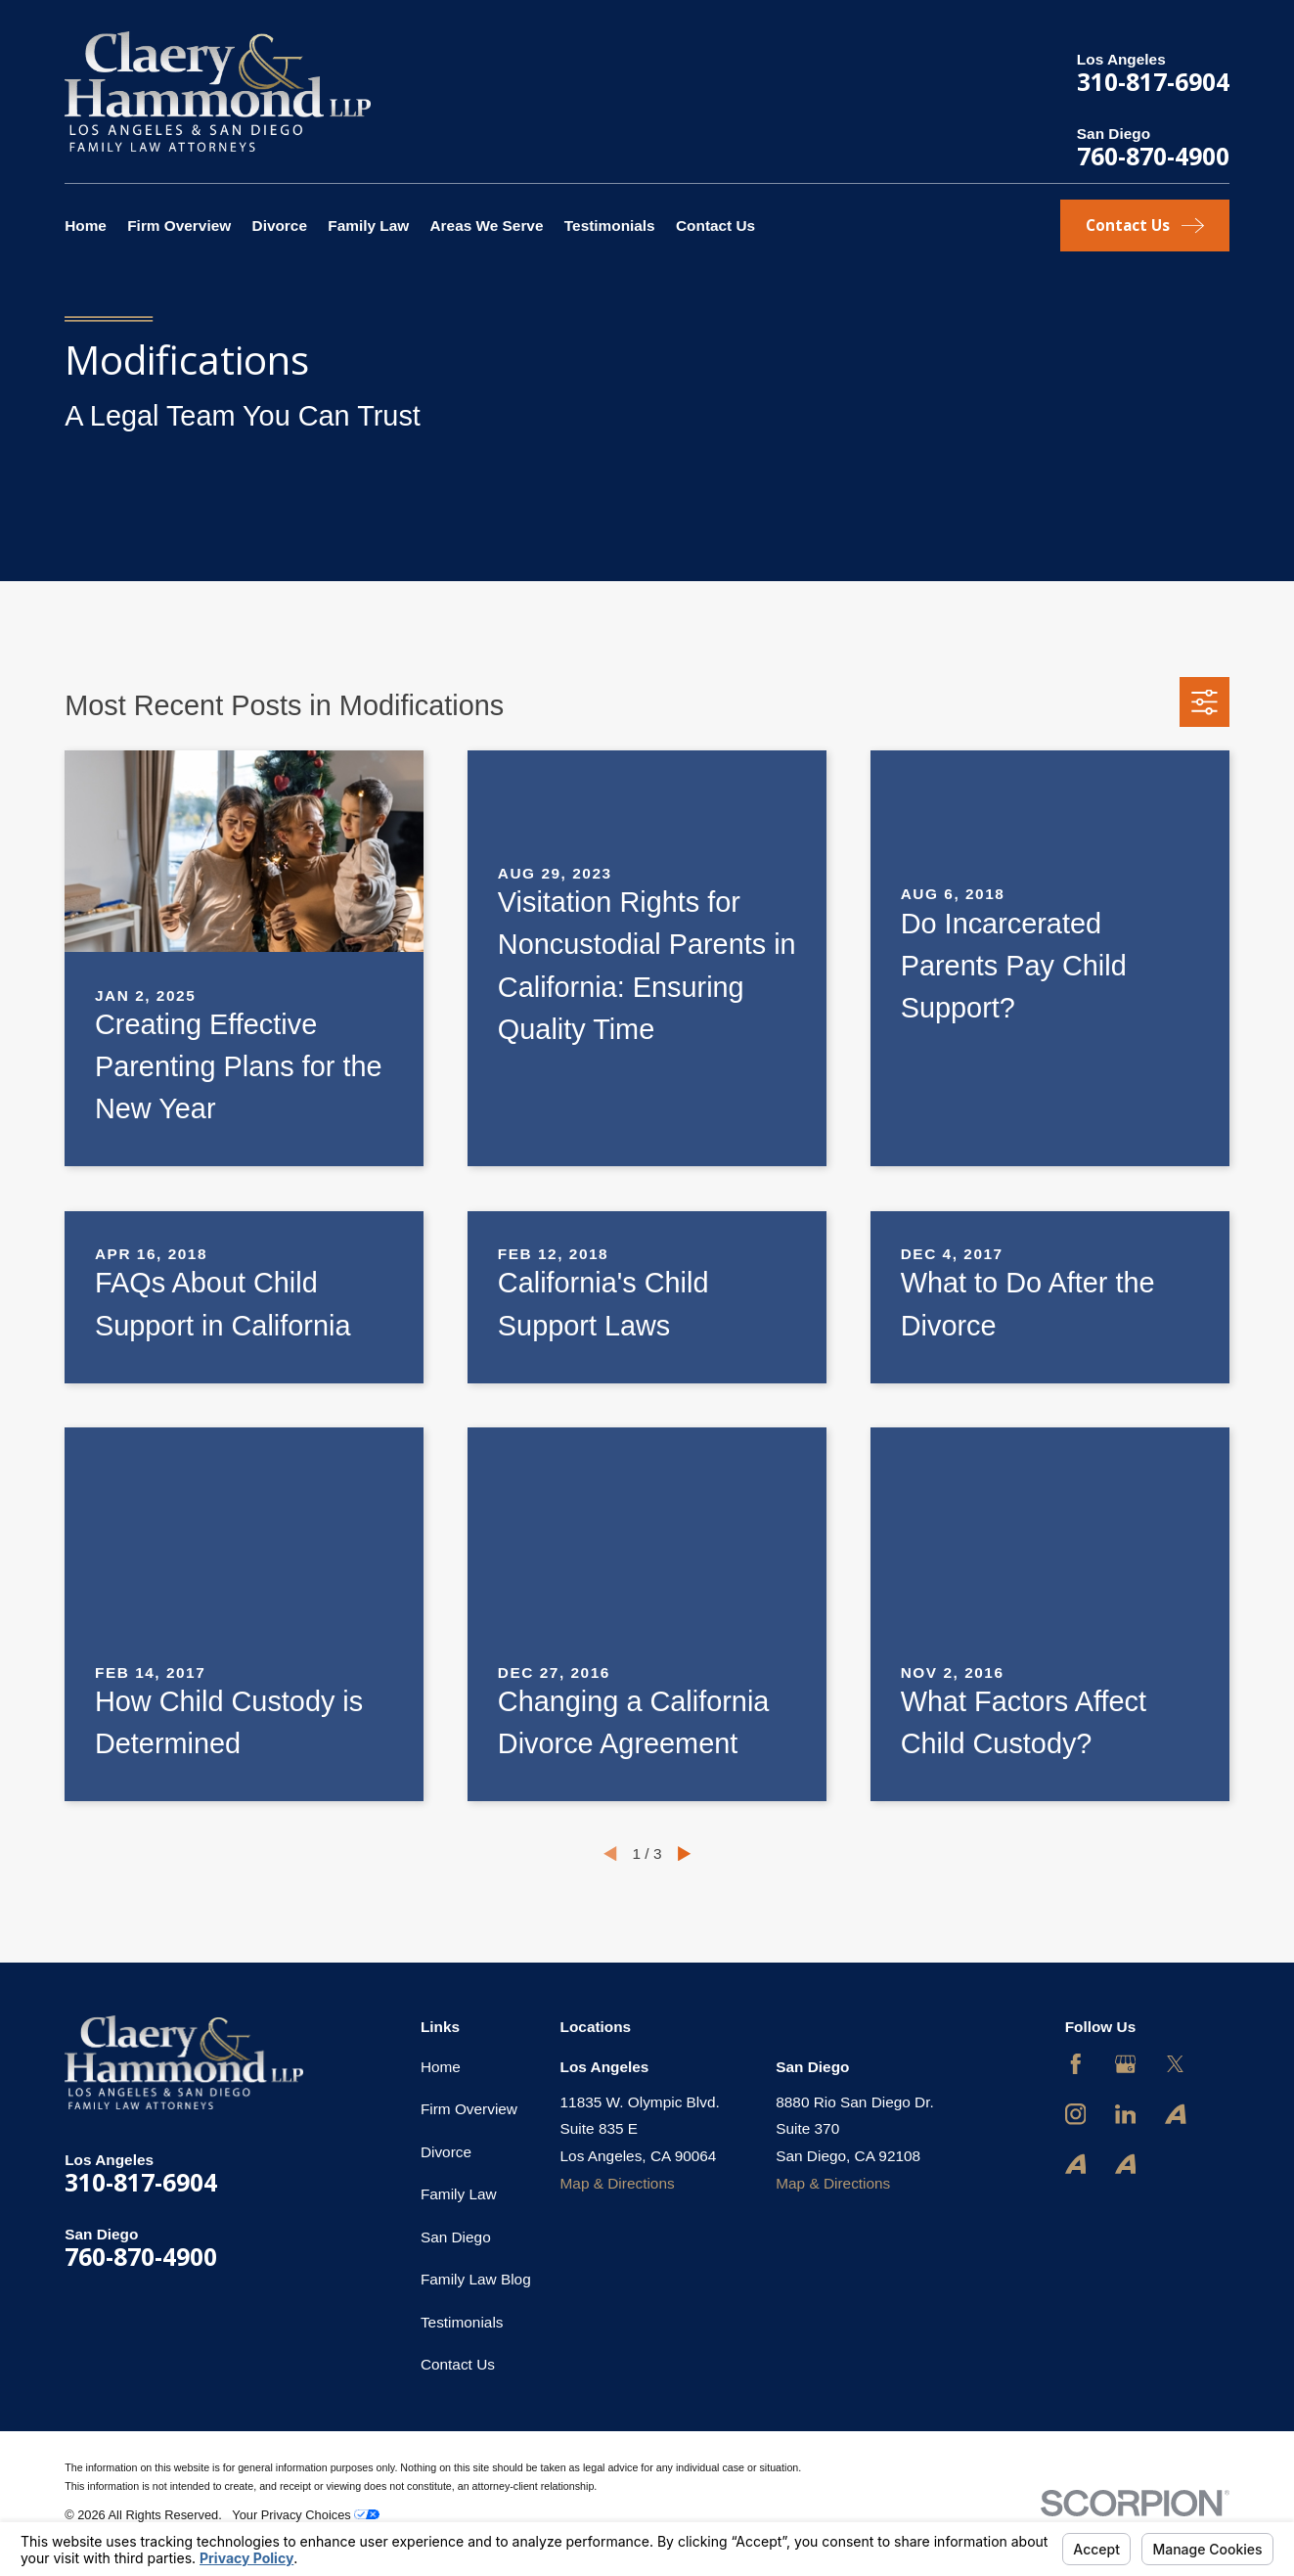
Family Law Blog (476, 2279)
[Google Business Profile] (1126, 2064)
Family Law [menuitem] (368, 225)
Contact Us (458, 2364)
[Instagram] (1076, 2114)
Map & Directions (617, 2183)
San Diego (456, 2237)
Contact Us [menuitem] (715, 225)
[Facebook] (1076, 2064)
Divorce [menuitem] (279, 225)
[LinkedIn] (1126, 2114)
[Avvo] (1175, 2114)
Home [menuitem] (86, 225)
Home (441, 2066)
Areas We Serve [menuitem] (487, 225)
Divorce (446, 2152)
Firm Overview (469, 2109)
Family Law (459, 2194)
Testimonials (462, 2322)
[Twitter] (1175, 2064)
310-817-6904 (1153, 82)
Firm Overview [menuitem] (179, 225)
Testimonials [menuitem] (609, 225)
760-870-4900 (1153, 156)
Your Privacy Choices (305, 2515)
